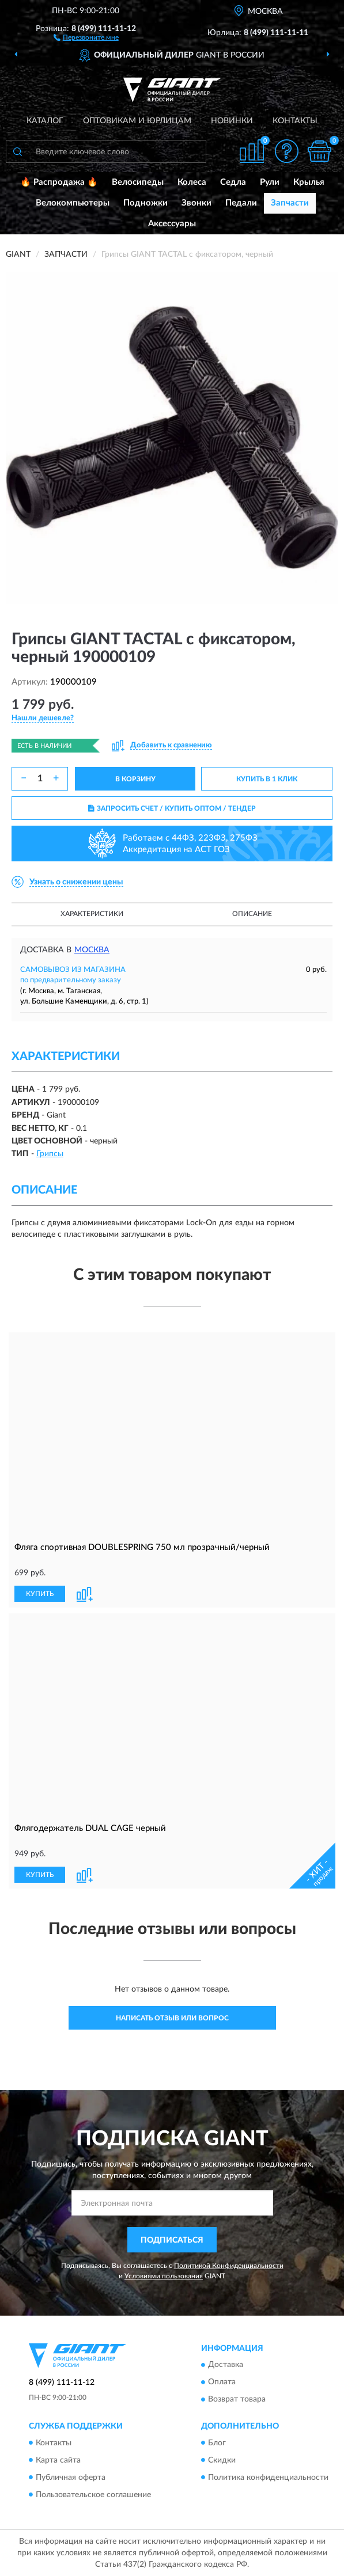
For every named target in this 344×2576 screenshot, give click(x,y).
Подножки (145, 203)
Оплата (222, 2383)
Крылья (308, 182)
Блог (217, 2443)
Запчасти (290, 203)
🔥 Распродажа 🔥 (59, 182)
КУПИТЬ (40, 1593)
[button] (86, 36)
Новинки (232, 121)
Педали (241, 203)
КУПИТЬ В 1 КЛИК (266, 779)
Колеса (191, 182)
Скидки (222, 2460)
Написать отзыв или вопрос (172, 2018)
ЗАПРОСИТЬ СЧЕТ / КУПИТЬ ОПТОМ (172, 808)
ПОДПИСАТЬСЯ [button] (172, 2240)
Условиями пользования (163, 2276)
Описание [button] (252, 913)
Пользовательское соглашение (93, 2495)
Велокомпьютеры (72, 203)
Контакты (295, 121)
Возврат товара (237, 2400)
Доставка (225, 2365)
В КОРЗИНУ (135, 779)
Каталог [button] (45, 121)
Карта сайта (58, 2460)
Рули (269, 182)
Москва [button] (91, 950)
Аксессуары (172, 223)
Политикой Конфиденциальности (228, 2265)
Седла (233, 182)
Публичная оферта (70, 2478)
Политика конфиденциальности (268, 2478)
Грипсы (49, 1154)
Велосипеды (138, 182)
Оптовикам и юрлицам (137, 121)
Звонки (196, 203)
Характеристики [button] (92, 913)
